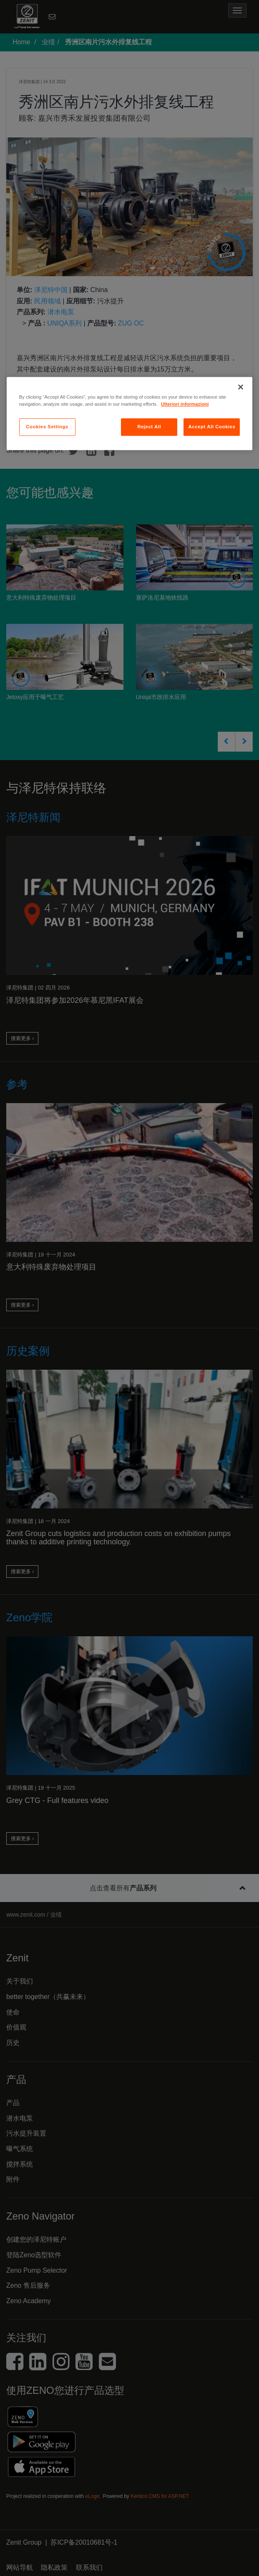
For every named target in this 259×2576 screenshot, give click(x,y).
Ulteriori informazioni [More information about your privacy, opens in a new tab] (185, 404)
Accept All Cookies (212, 426)
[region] (130, 413)
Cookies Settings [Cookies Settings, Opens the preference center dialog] (47, 426)
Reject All (149, 426)
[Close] (240, 387)
